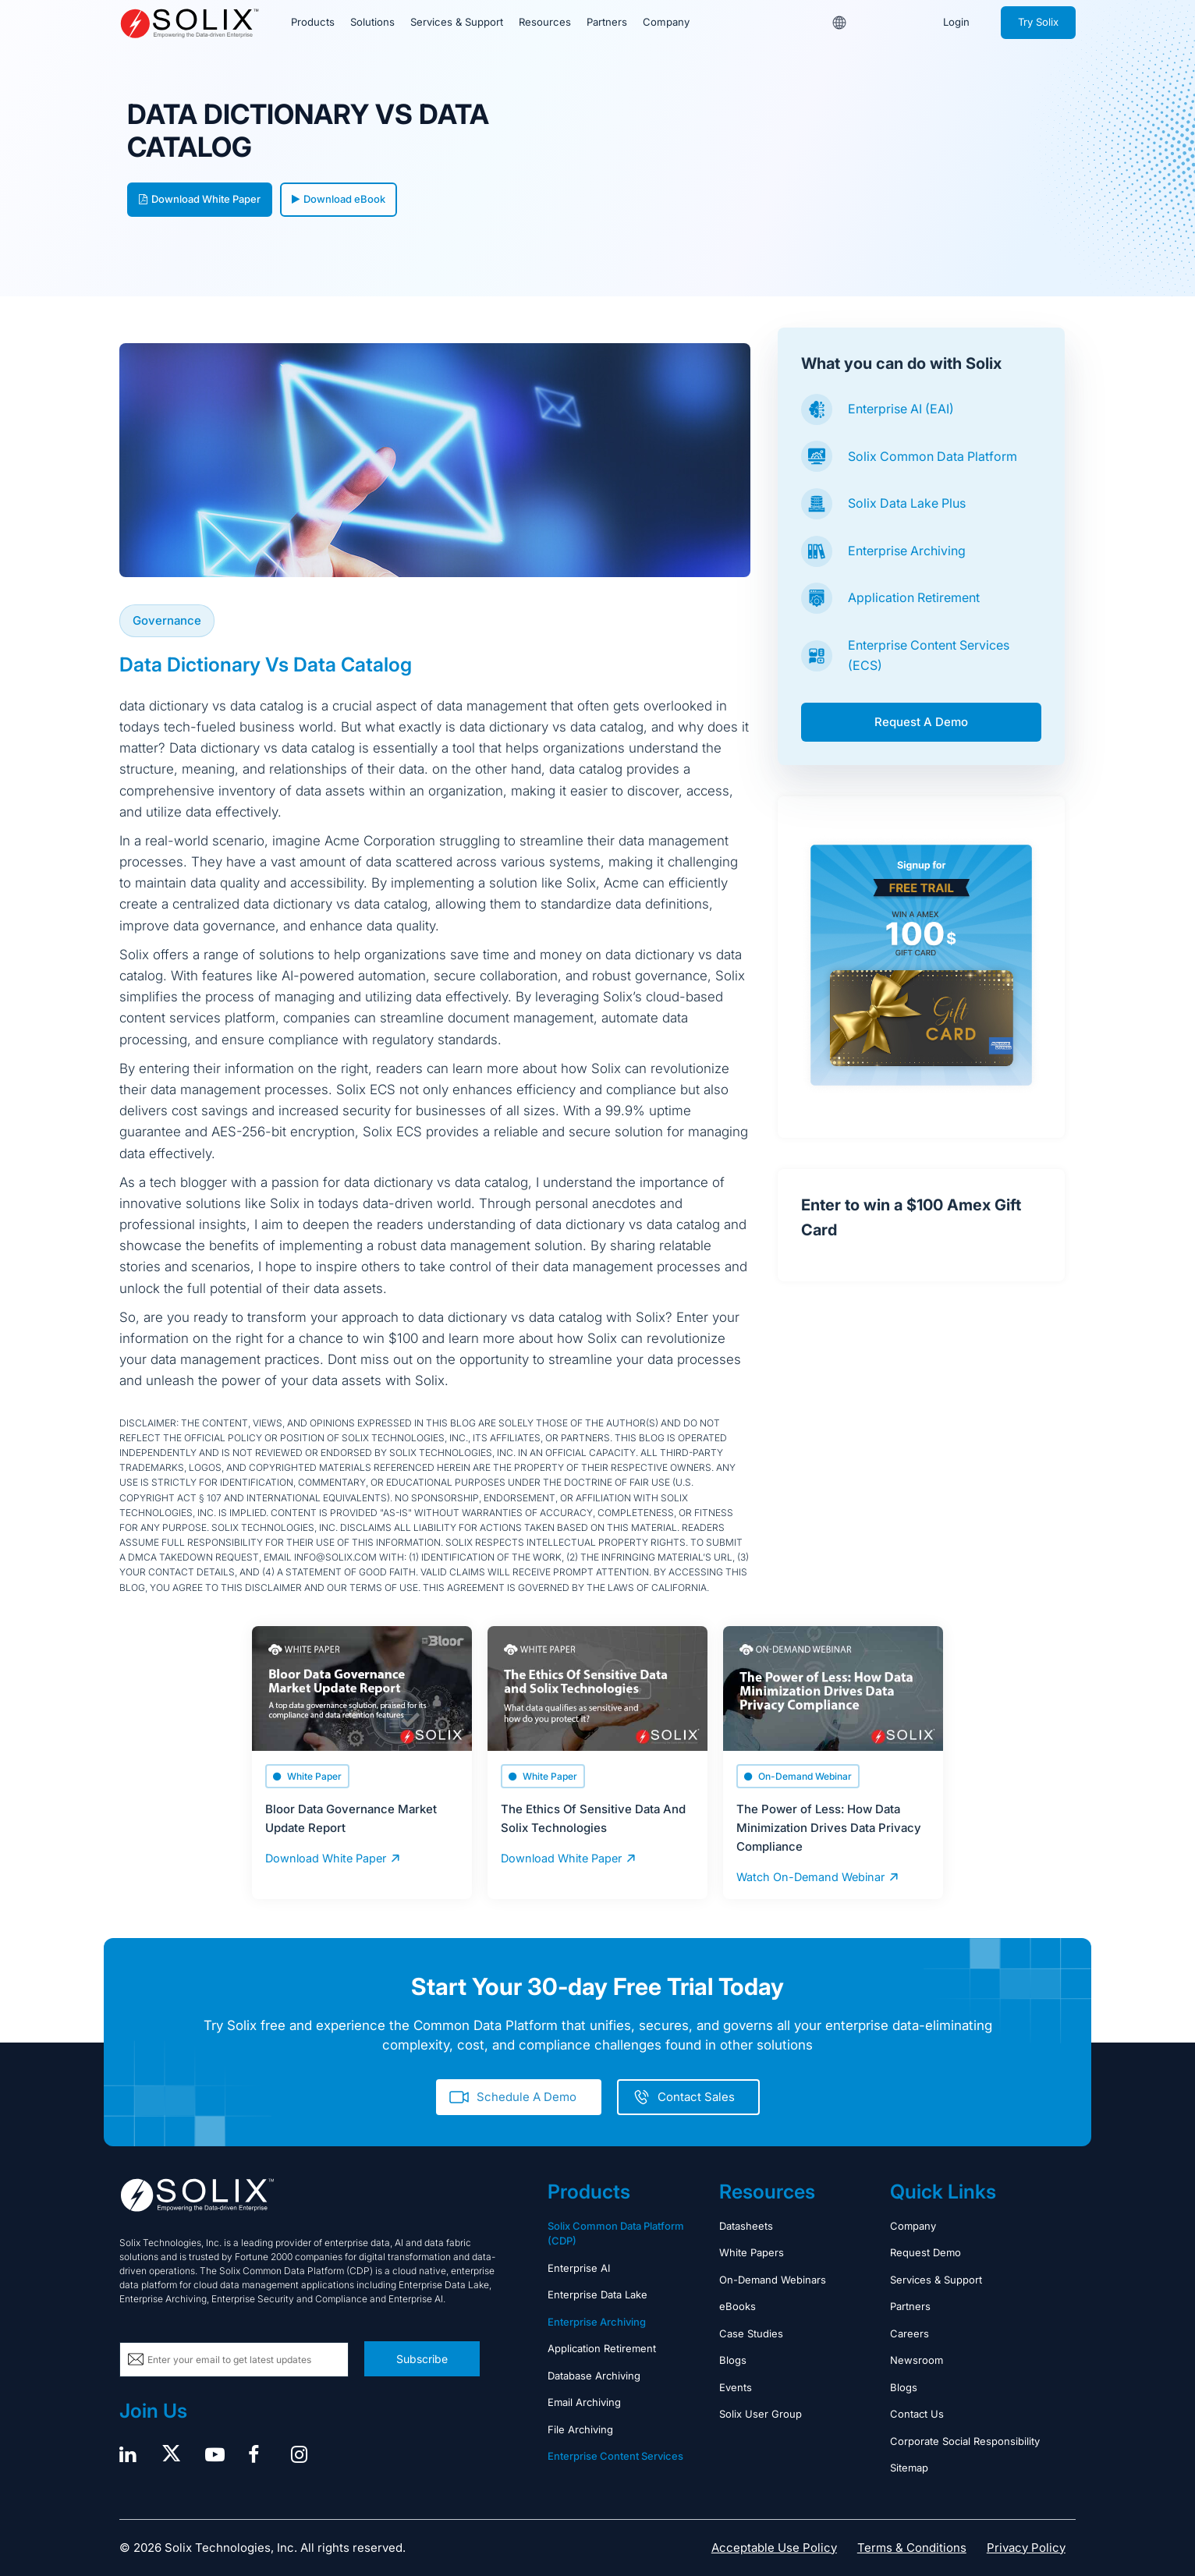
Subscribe (422, 2358)
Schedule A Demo (526, 2096)
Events (735, 2386)
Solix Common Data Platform (932, 456)
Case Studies (751, 2332)
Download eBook (338, 199)
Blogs (732, 2360)
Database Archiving (594, 2375)
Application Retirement (914, 597)
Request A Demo (921, 721)
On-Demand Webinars (772, 2279)
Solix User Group (760, 2414)
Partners (604, 22)
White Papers (751, 2252)
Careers (909, 2332)
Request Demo (925, 2252)
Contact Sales (696, 2096)
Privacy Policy (1026, 2546)
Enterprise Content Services (615, 2456)
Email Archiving (584, 2402)
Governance (167, 620)
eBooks (737, 2306)
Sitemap (909, 2467)
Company (663, 22)
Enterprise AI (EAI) (901, 408)
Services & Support (456, 22)
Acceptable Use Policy (774, 2546)
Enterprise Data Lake (597, 2294)
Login (956, 22)
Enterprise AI (579, 2267)
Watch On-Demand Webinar (808, 1876)
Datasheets (746, 2225)
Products (312, 22)
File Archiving (580, 2428)
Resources (543, 22)
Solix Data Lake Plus (907, 503)
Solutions (371, 22)
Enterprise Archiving (907, 550)
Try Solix (1038, 22)
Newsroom (916, 2360)
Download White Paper (200, 199)
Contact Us (917, 2414)
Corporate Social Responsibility (965, 2440)
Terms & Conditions (911, 2546)
